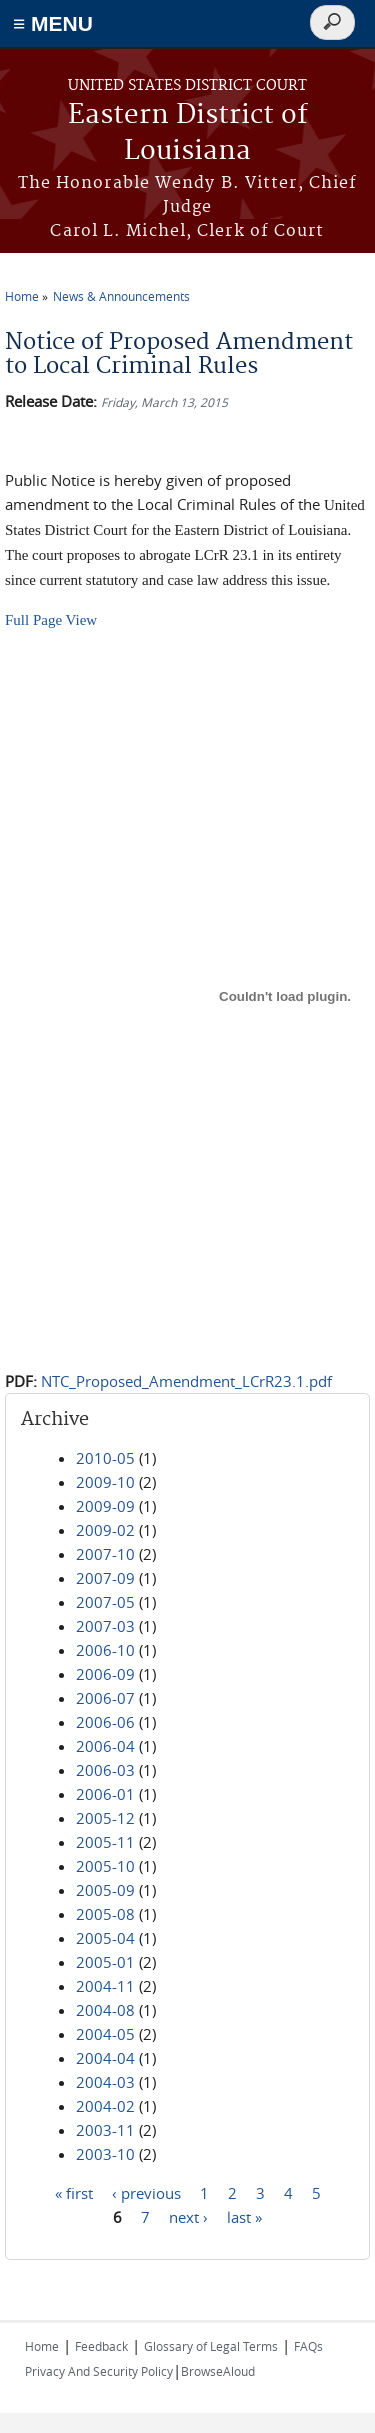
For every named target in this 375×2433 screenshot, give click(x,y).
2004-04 (105, 2058)
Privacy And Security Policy (99, 2371)
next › (188, 2217)
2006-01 (105, 1794)
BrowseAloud (218, 2371)
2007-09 (105, 1578)
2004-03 (105, 2082)
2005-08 (105, 1914)
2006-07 (105, 1698)
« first (74, 2193)
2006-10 (105, 1650)
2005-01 (105, 1962)
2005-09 (105, 1890)
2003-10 (105, 2154)
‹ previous (146, 2193)
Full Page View (51, 620)
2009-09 (105, 1506)
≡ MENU (53, 23)
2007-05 (105, 1602)
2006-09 (105, 1674)
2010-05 (105, 1458)
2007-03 (105, 1626)
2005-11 (105, 1842)
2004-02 (105, 2106)
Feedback (101, 2346)
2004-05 (105, 2034)
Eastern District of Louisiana (188, 133)
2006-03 (105, 1770)
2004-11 (105, 1986)
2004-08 (105, 2010)
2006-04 (105, 1746)
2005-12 (105, 1818)
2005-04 (105, 1938)
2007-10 (105, 1554)
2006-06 (105, 1722)
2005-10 (105, 1866)
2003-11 (105, 2130)
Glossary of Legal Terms (211, 2346)
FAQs (308, 2346)
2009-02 (105, 1530)
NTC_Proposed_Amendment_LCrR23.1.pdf (186, 1381)
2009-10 (105, 1482)
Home (22, 296)
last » (244, 2217)
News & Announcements (121, 296)
